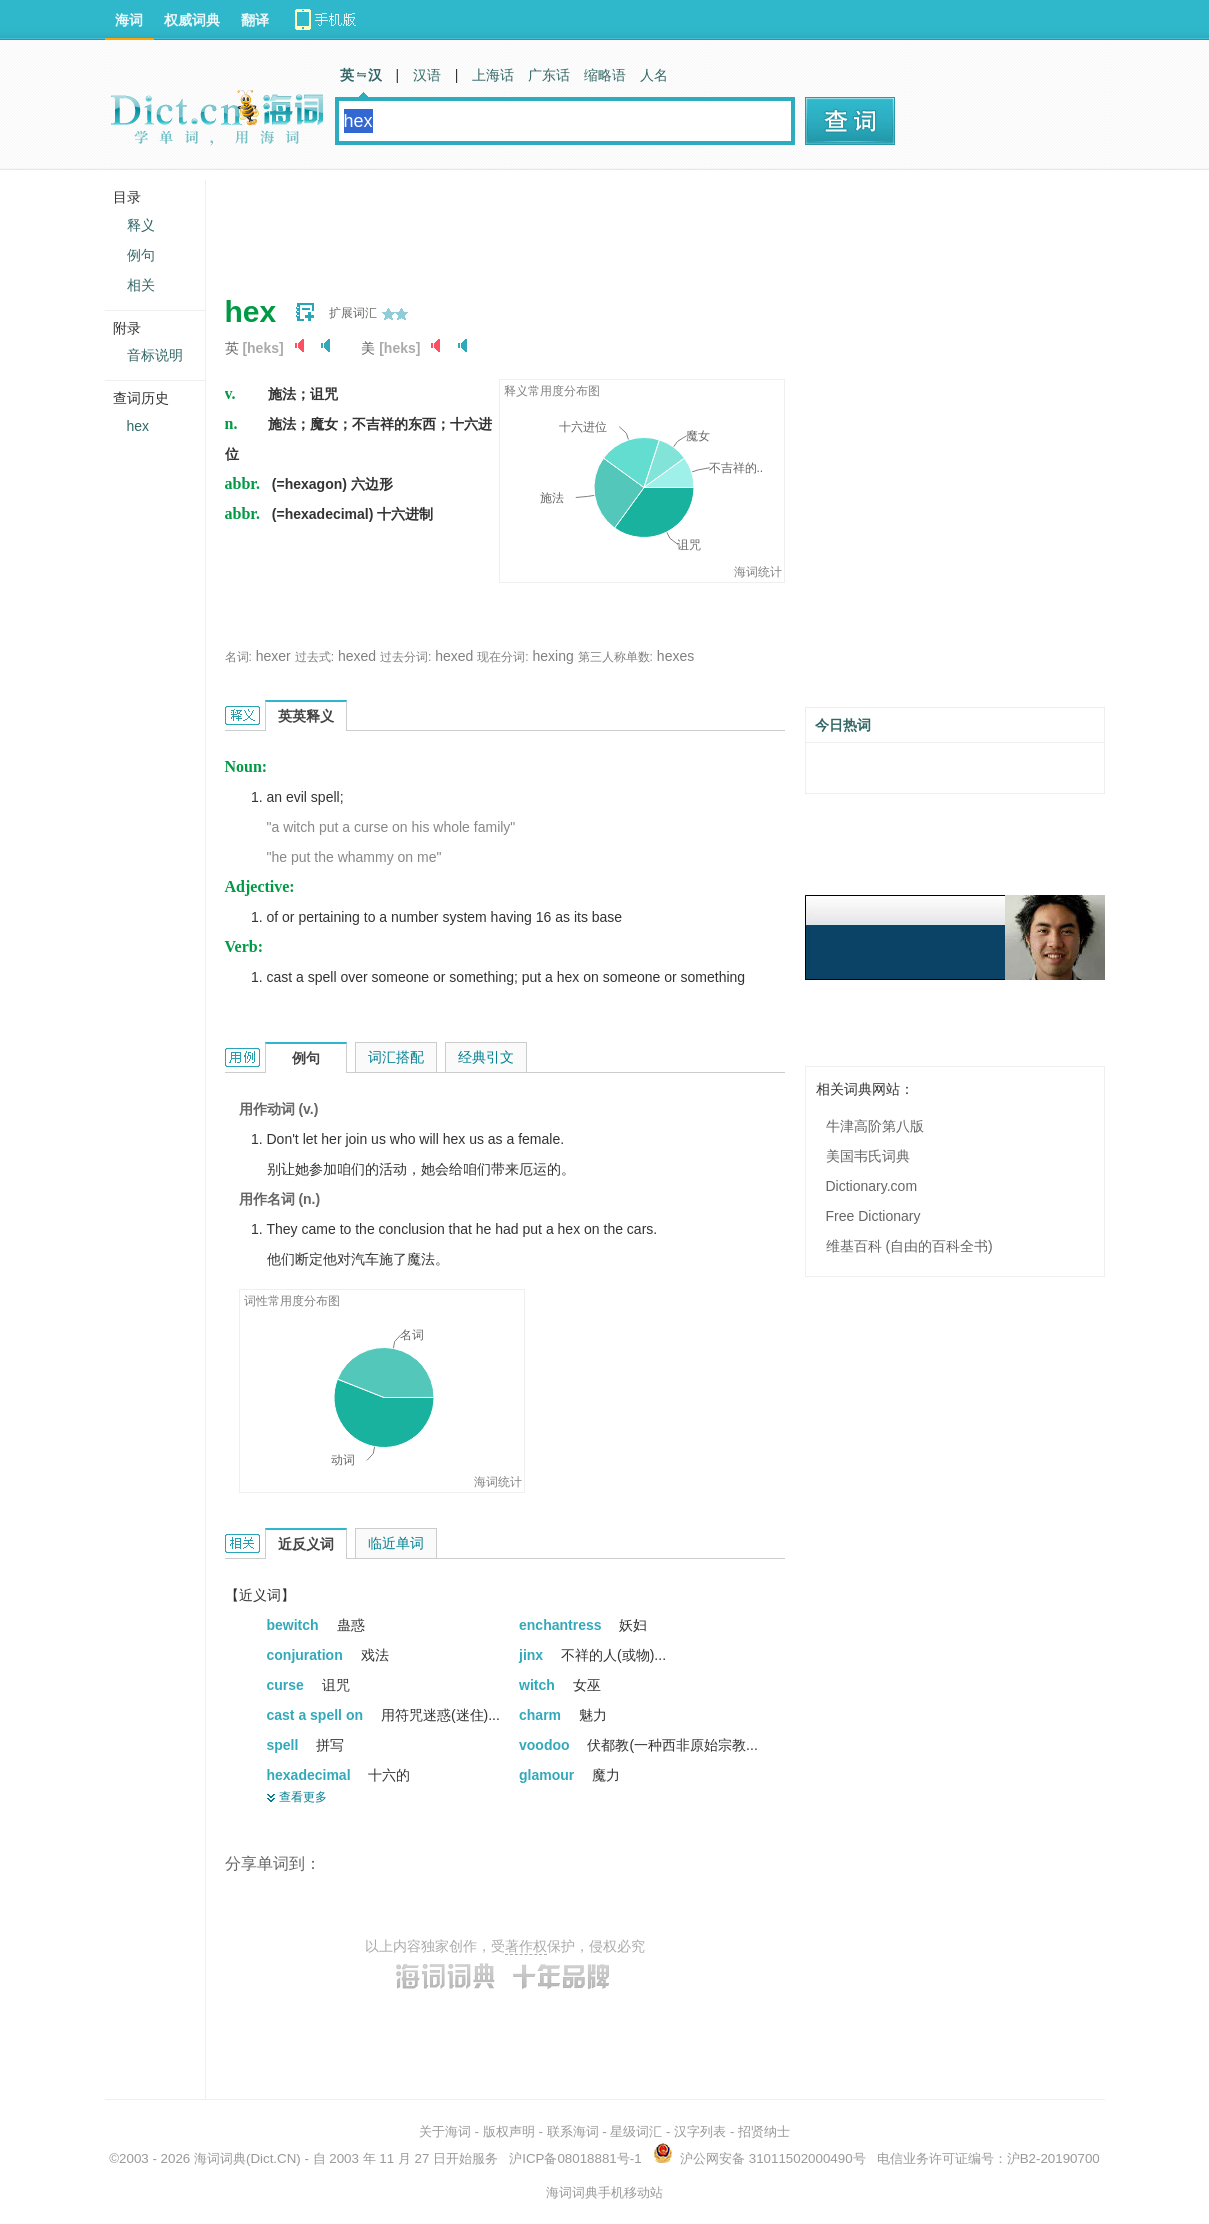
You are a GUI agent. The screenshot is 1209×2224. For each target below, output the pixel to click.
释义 (141, 225)
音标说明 (155, 355)
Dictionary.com (872, 1186)
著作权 (526, 1946)
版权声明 (509, 2131)
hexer (273, 656)
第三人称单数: (615, 657)
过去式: (314, 657)
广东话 (549, 75)
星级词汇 (636, 2131)
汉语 (427, 75)
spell (285, 1745)
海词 (129, 20)
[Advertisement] (589, 225)
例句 (141, 255)
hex (138, 426)
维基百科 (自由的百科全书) (909, 1246)
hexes (675, 656)
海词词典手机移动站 (604, 2192)
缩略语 (605, 75)
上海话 (493, 75)
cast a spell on (317, 1715)
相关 (141, 285)
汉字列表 (700, 2131)
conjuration (307, 1655)
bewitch (295, 1625)
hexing (552, 656)
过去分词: (405, 657)
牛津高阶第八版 (875, 1126)
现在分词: (502, 657)
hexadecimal (311, 1775)
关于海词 (445, 2131)
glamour (548, 1775)
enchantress (562, 1625)
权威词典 (192, 20)
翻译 (255, 20)
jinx (533, 1655)
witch (539, 1685)
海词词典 (220, 2158)
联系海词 (573, 2131)
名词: (238, 657)
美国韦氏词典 (868, 1156)
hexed (357, 656)
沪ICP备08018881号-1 (575, 2158)
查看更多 (303, 1797)
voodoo (546, 1745)
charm (542, 1715)
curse (287, 1685)
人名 (654, 75)
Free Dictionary (873, 1216)
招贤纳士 (764, 2131)
